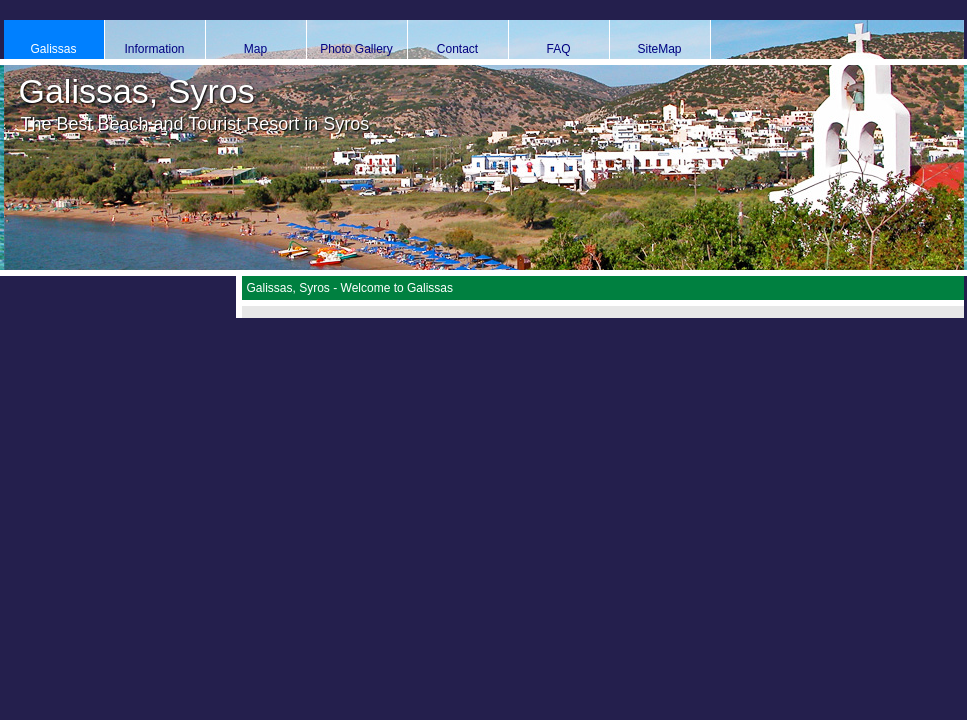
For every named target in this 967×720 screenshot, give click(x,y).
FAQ (558, 49)
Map (255, 49)
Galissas (53, 49)
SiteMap (659, 49)
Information (154, 49)
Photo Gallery (356, 49)
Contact (457, 49)
